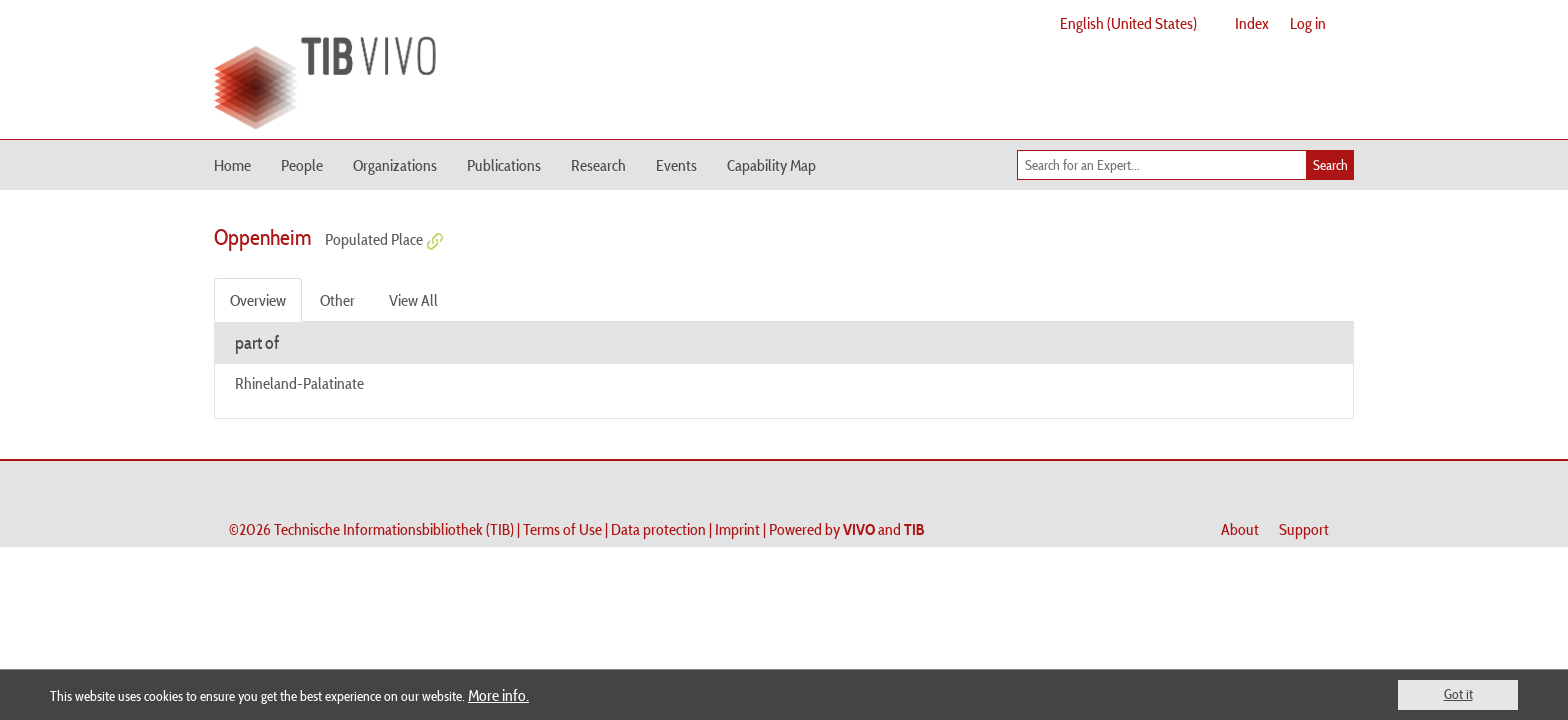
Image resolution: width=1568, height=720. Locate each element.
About (1240, 529)
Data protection (658, 529)
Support (1304, 529)
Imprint (737, 529)
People (302, 165)
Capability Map (771, 165)
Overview (258, 300)
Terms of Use (562, 529)
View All (413, 300)
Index (1252, 23)
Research (598, 165)
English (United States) (1128, 23)
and (884, 529)
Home (232, 165)
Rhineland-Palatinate (299, 383)
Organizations (395, 165)
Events (676, 165)
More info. (498, 695)
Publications (504, 165)
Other (337, 300)
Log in (1308, 23)
